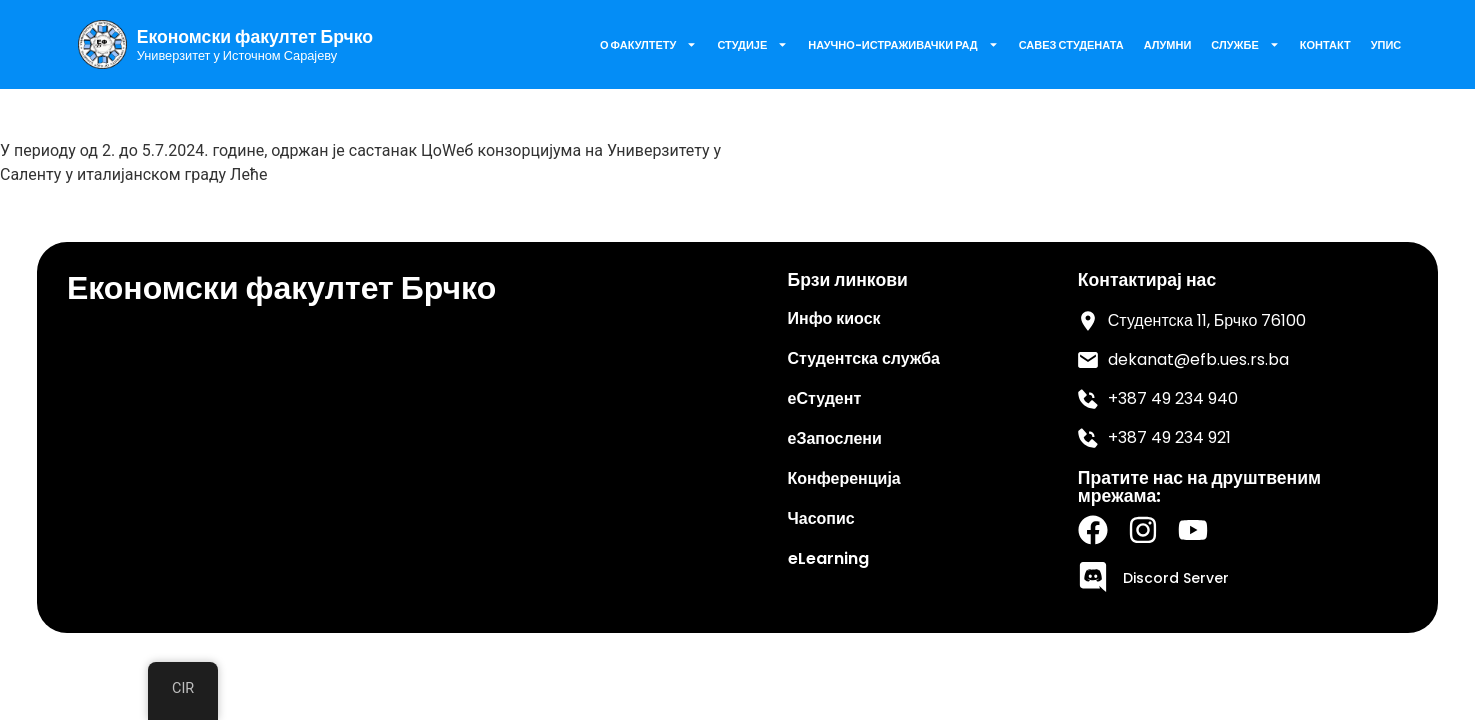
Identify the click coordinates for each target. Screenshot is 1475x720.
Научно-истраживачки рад (903, 44)
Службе (1245, 44)
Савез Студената (1071, 45)
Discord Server (1176, 578)
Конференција (844, 478)
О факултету (648, 44)
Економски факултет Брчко (255, 37)
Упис (1386, 45)
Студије (752, 44)
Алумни (1168, 45)
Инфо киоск (834, 318)
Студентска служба (864, 358)
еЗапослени (835, 438)
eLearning (828, 558)
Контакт (1325, 45)
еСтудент (825, 398)
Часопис (821, 518)
